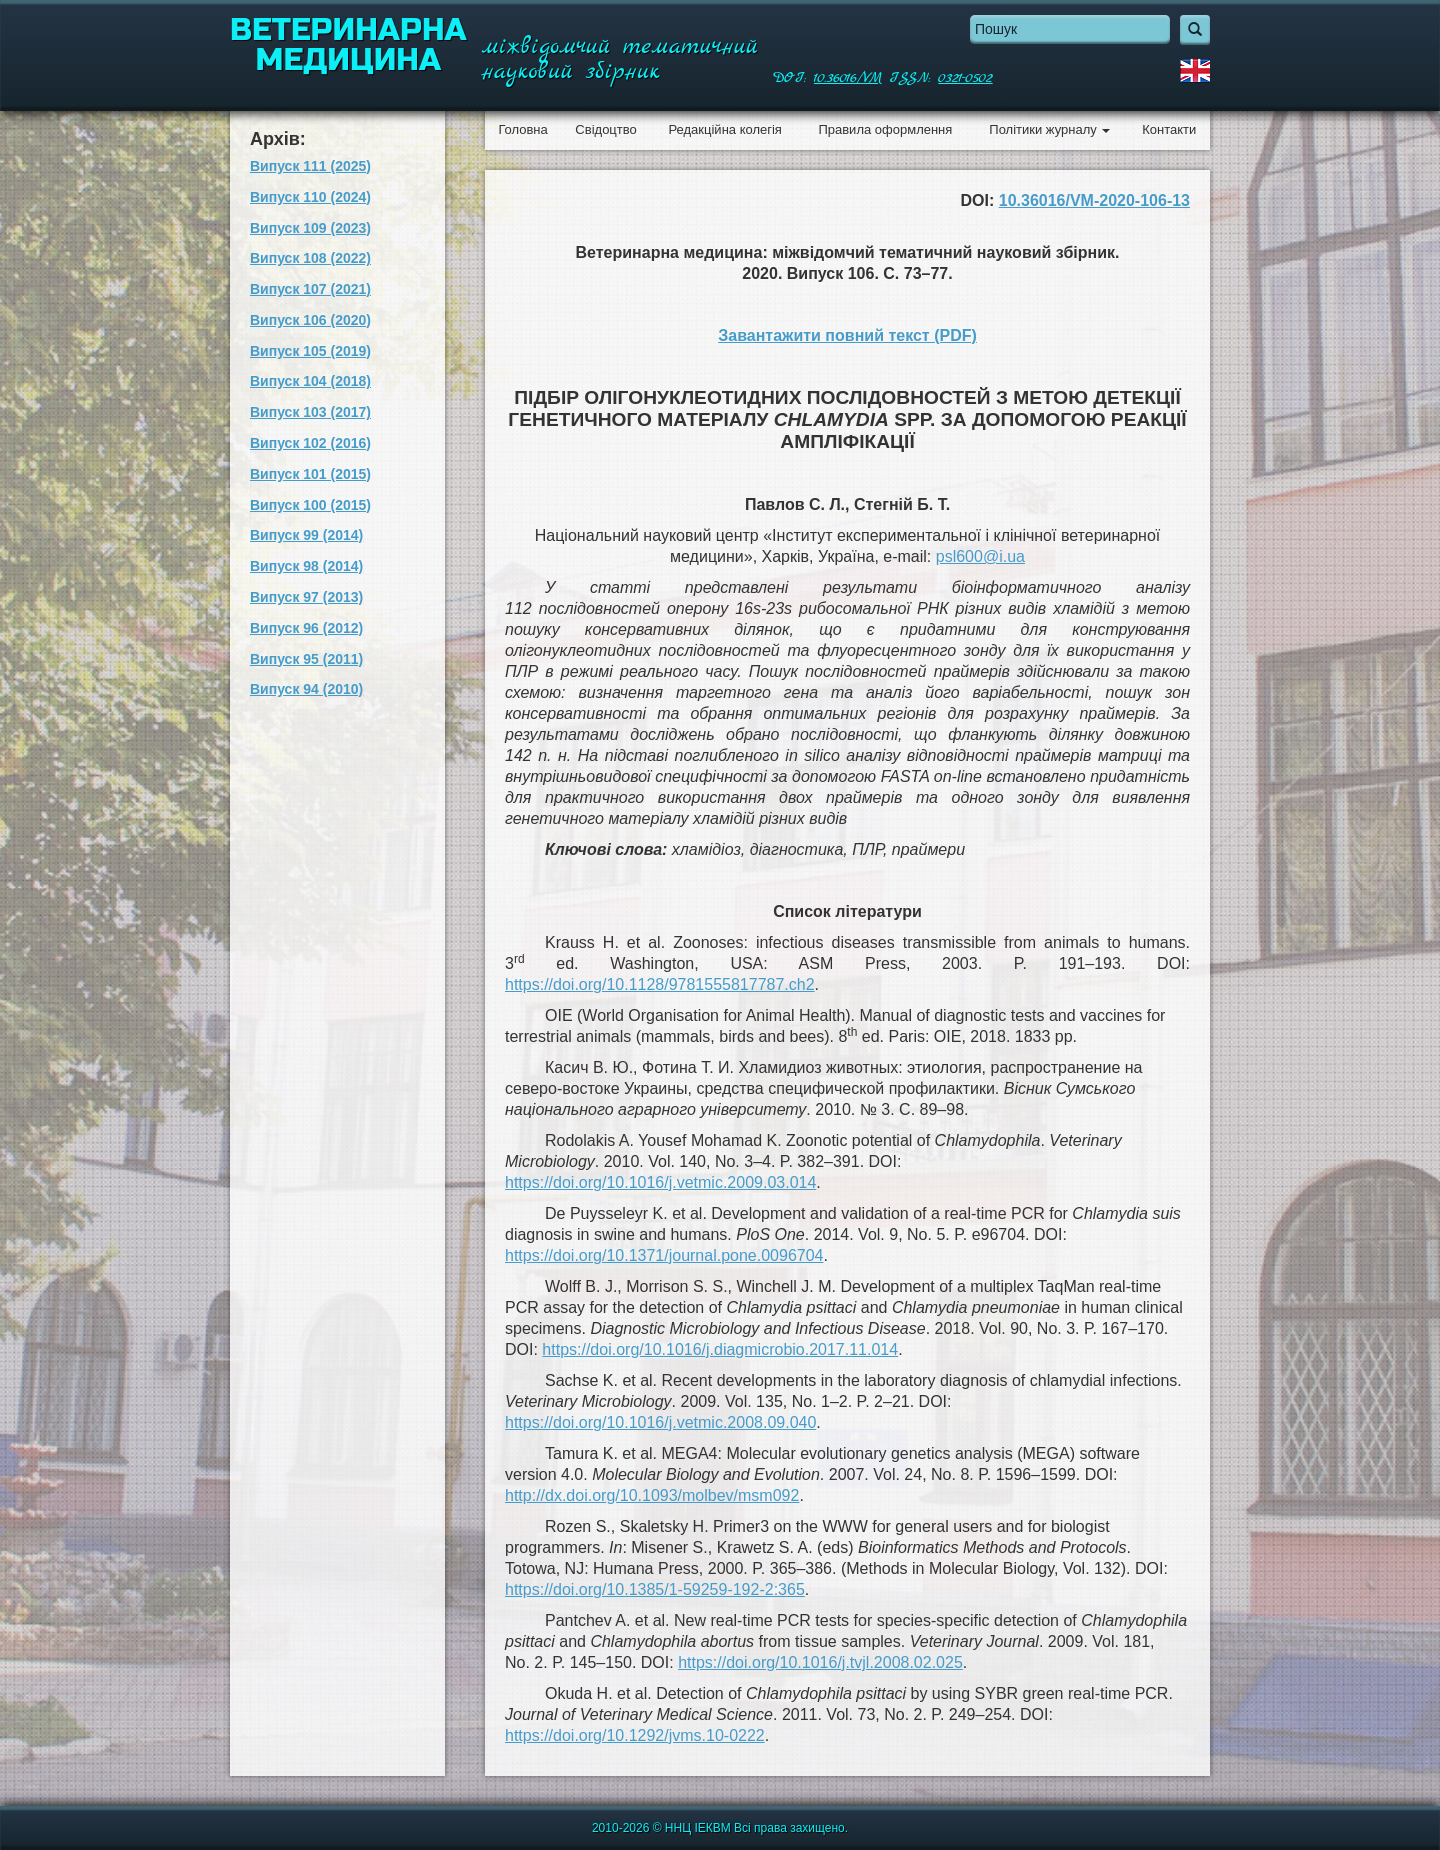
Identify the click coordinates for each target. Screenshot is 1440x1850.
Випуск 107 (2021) (310, 289)
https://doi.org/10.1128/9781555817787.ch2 (660, 984)
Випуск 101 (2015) (310, 474)
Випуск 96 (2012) (306, 628)
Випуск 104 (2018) (310, 381)
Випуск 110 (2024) (310, 197)
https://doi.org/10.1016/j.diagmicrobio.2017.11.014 (720, 1349)
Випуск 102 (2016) (310, 443)
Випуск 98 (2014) (306, 566)
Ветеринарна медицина (348, 45)
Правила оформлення (885, 129)
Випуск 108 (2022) (310, 258)
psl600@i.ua (980, 556)
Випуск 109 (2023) (310, 228)
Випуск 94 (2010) (306, 689)
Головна (522, 129)
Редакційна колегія (724, 129)
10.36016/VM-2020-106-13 (1094, 200)
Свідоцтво (605, 129)
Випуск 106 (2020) (310, 320)
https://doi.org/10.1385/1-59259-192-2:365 (655, 1589)
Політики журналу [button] (1049, 129)
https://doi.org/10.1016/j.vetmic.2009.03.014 (660, 1182)
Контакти (1169, 129)
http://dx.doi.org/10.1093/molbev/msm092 (652, 1495)
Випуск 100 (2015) (310, 505)
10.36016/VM (848, 78)
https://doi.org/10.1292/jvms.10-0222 (635, 1735)
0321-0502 (965, 78)
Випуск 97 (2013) (306, 597)
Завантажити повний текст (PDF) (847, 335)
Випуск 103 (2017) (310, 412)
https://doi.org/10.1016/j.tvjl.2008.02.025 (820, 1662)
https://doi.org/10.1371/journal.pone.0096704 (664, 1255)
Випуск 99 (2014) (306, 535)
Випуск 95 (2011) (306, 659)
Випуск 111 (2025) (310, 166)
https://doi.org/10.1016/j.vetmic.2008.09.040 (660, 1422)
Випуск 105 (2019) (310, 351)
